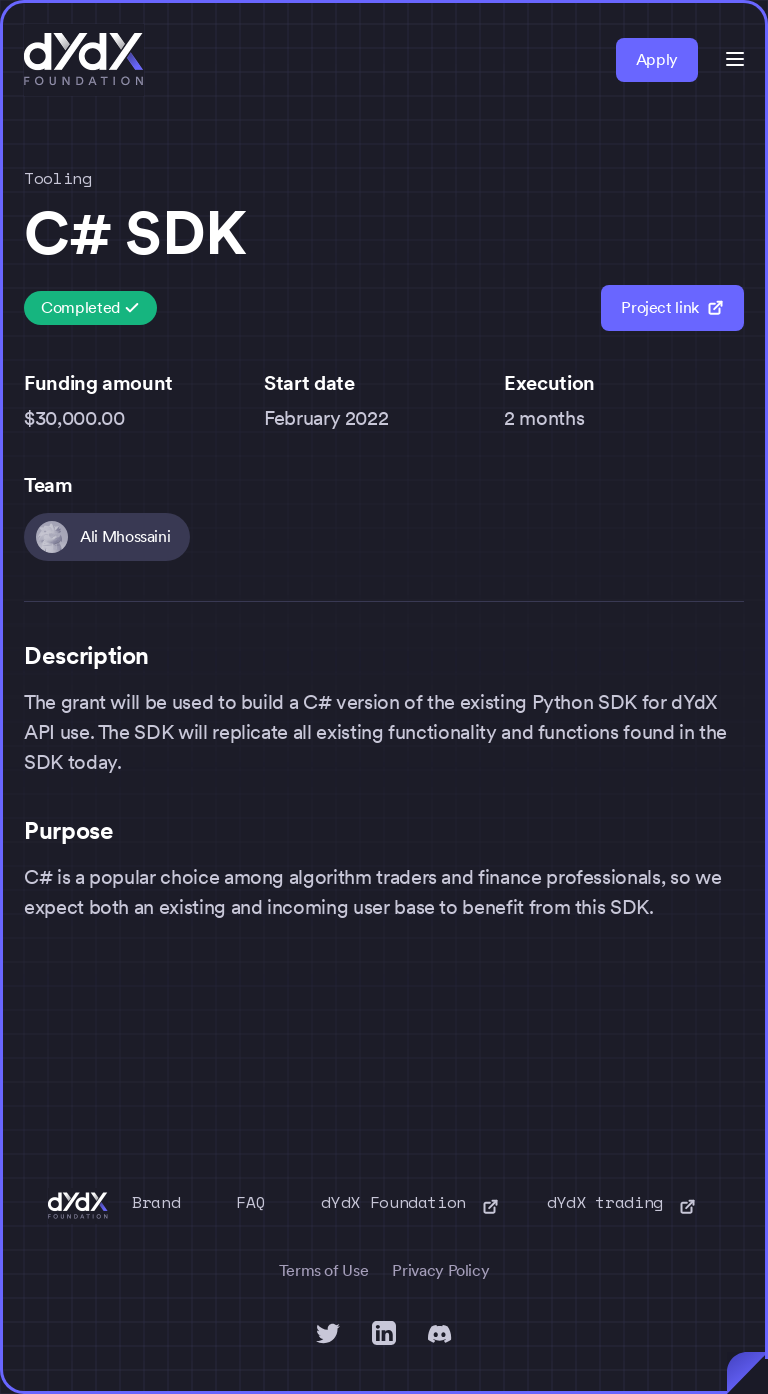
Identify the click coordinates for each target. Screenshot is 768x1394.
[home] (84, 60)
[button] (735, 59)
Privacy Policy (440, 1270)
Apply (657, 59)
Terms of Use (324, 1270)
